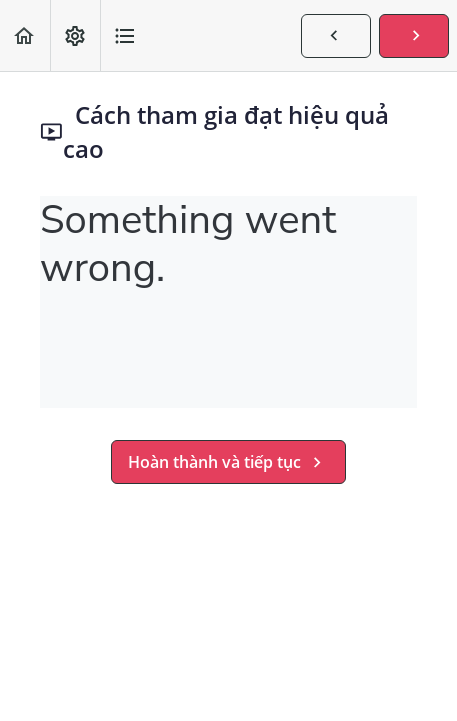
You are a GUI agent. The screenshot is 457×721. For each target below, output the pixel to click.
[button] (25, 35)
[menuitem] (75, 35)
